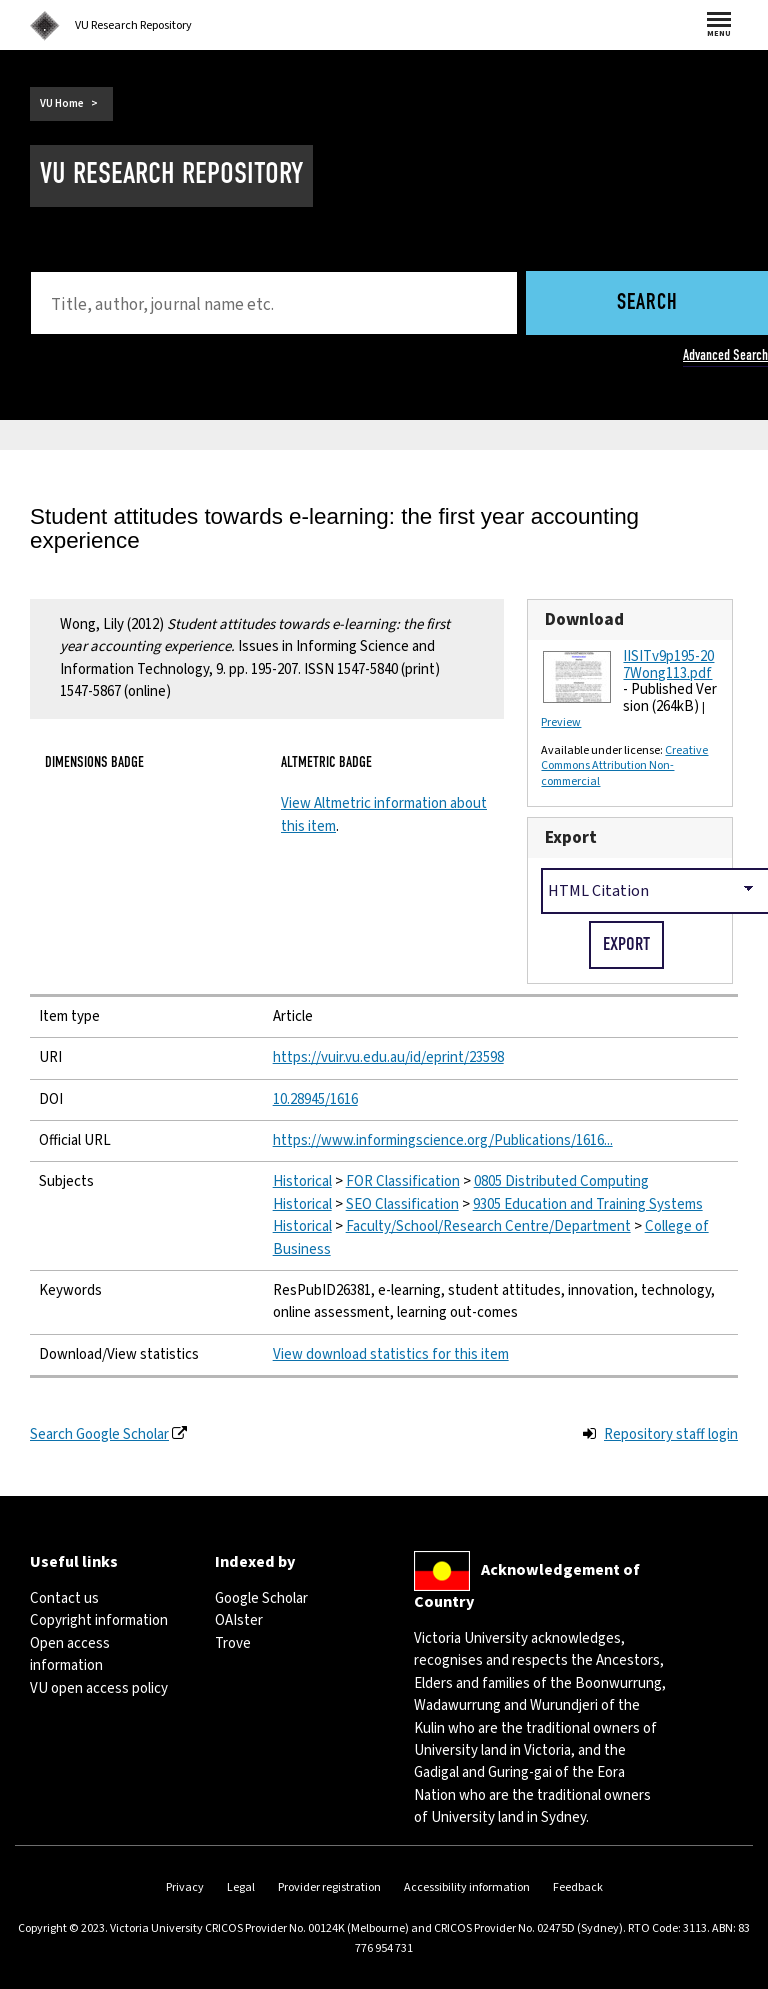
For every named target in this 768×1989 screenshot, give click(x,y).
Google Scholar (261, 1598)
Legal (241, 1887)
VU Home (62, 103)
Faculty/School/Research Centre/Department (488, 1226)
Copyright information (99, 1620)
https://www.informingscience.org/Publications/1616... (443, 1140)
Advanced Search (725, 355)
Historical (302, 1181)
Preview (561, 722)
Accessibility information (467, 1887)
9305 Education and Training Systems (588, 1204)
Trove (233, 1643)
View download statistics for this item (391, 1354)
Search (647, 303)
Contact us (64, 1598)
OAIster (239, 1620)
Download (584, 619)
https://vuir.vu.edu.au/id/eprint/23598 (388, 1057)
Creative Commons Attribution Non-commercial (624, 766)
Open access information (70, 1654)
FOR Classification (403, 1181)
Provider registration (329, 1887)
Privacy (185, 1887)
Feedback (578, 1887)
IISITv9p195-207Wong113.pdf (668, 665)
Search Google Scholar (99, 1434)
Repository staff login (671, 1434)
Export (571, 837)
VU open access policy (99, 1688)
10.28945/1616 (315, 1099)
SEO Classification (402, 1204)
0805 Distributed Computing (561, 1181)
